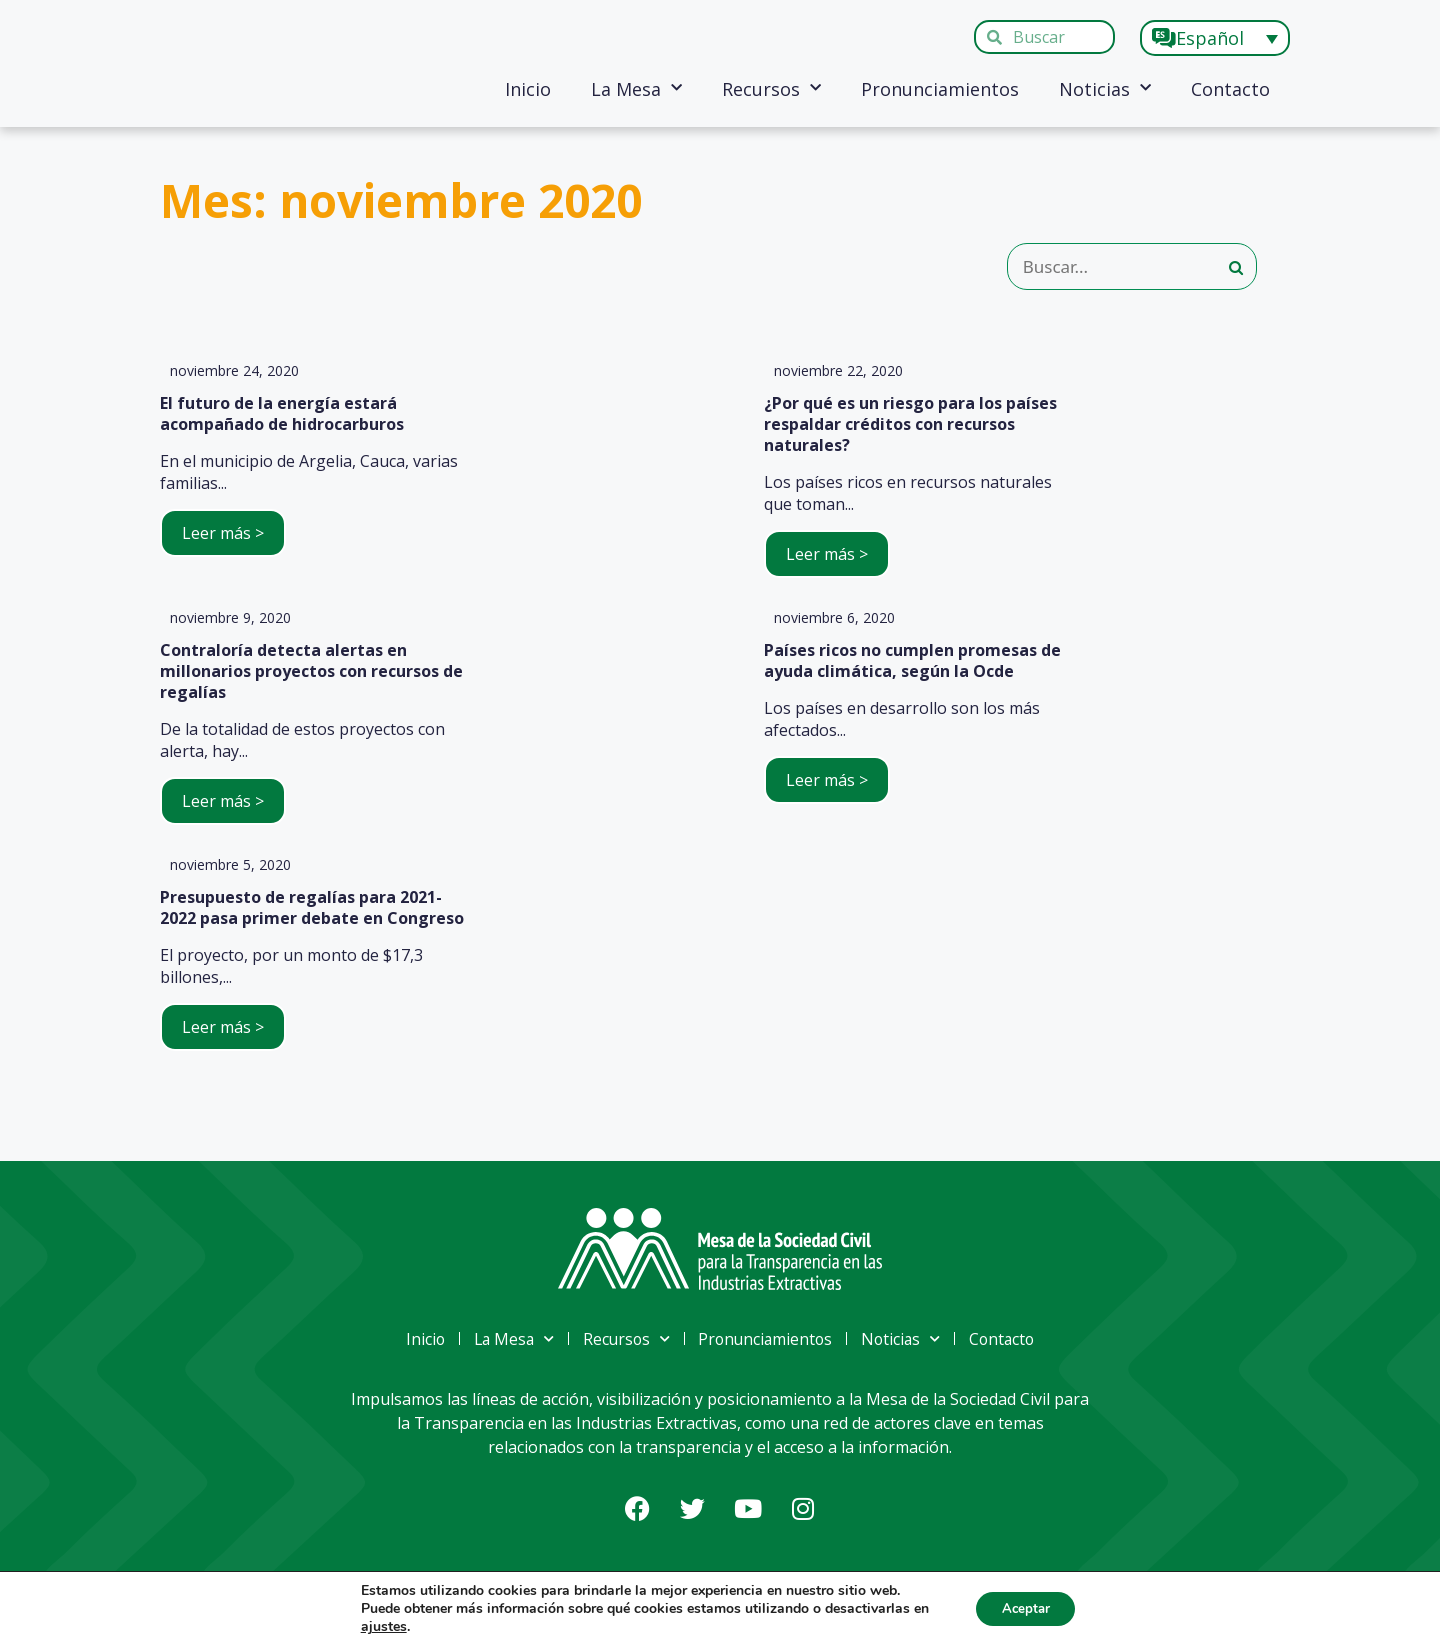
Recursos (771, 88)
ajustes (378, 1627)
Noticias (1105, 88)
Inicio (528, 89)
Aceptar (1026, 1608)
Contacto (1230, 89)
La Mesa (636, 88)
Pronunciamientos (940, 89)
